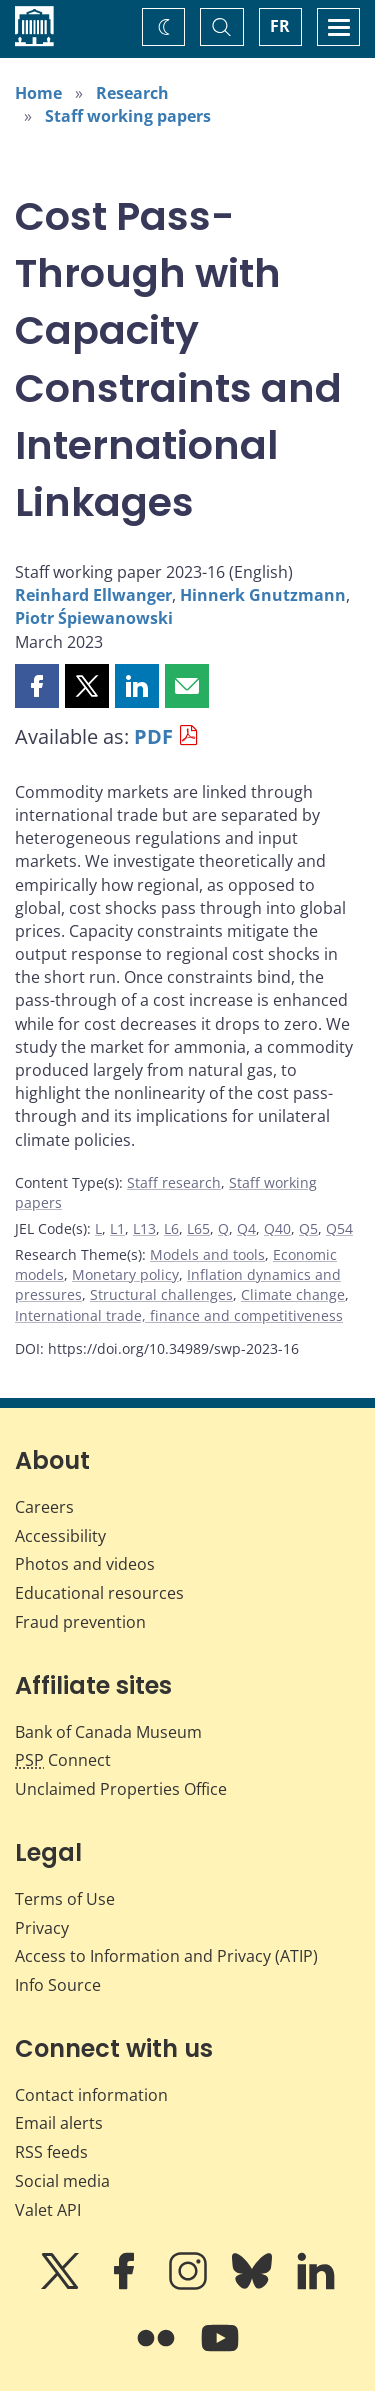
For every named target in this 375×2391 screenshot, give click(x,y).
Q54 (339, 1228)
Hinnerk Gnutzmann (263, 595)
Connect (63, 1760)
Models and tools (207, 1254)
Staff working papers (128, 116)
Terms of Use (65, 1899)
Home (38, 93)
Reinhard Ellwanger (93, 595)
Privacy (42, 1928)
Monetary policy (125, 1274)
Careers (44, 1507)
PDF (153, 736)
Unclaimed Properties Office (121, 1789)
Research (132, 93)
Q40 (277, 1228)
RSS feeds (51, 2152)
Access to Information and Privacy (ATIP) (166, 1956)
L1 (117, 1228)
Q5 (308, 1228)
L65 (198, 1228)
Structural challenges (161, 1294)
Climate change (293, 1294)
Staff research (174, 1182)
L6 (171, 1228)
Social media (62, 2181)
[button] (37, 686)
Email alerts (59, 2123)
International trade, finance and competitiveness (179, 1315)
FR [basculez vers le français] (280, 26)
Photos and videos (85, 1564)
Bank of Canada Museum (108, 1732)
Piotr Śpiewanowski (94, 618)
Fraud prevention (80, 1622)
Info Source (58, 1985)
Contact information (91, 2095)
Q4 (246, 1228)
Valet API (48, 2210)
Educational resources (99, 1593)
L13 (144, 1228)
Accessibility (60, 1536)
